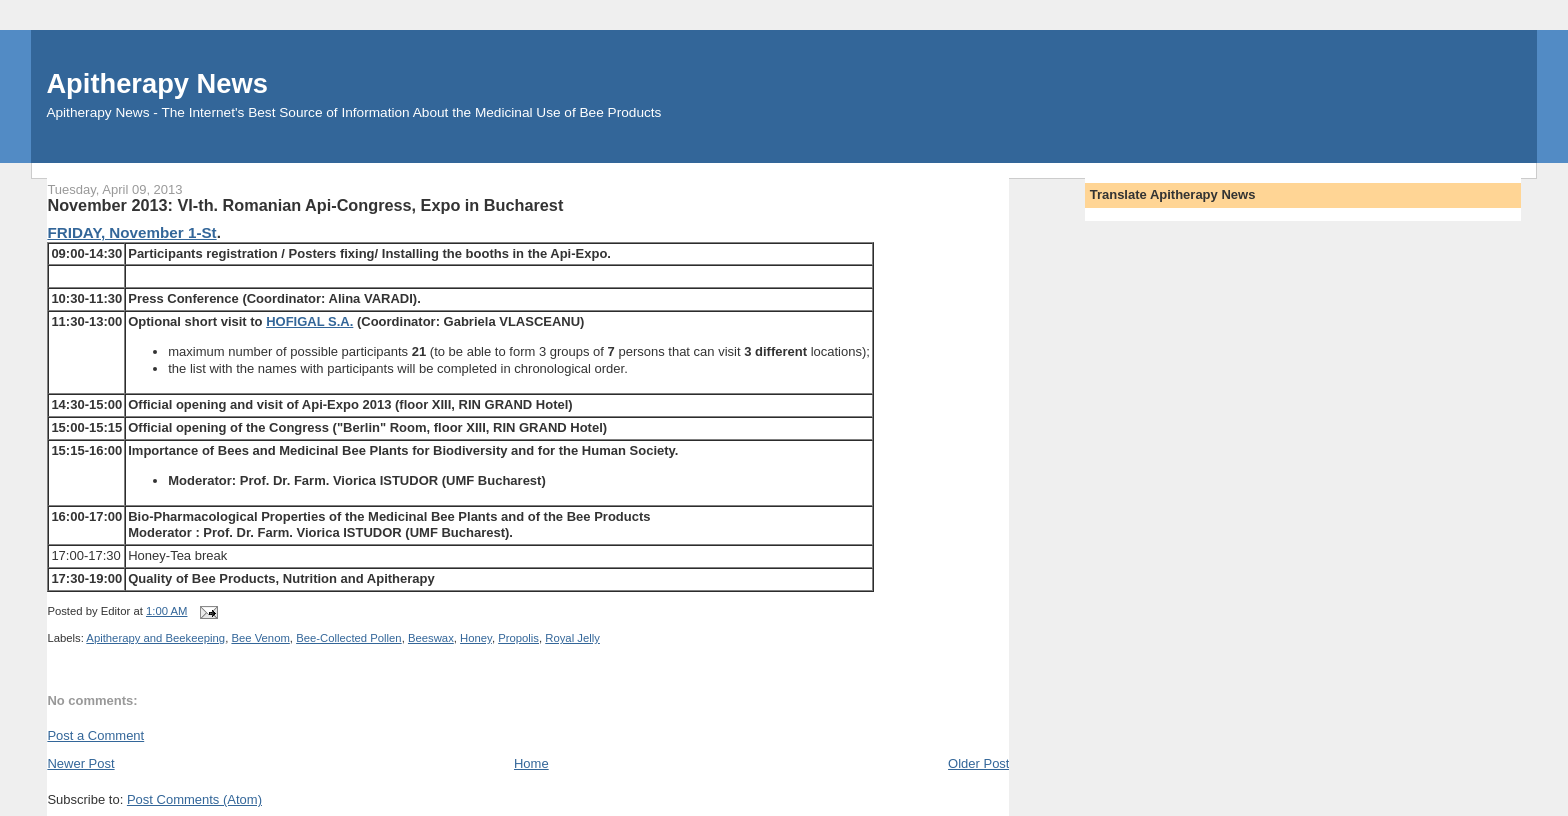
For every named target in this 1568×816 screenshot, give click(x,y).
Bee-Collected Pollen (349, 638)
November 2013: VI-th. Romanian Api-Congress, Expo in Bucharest (305, 205)
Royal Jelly (572, 638)
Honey (476, 638)
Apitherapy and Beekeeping (155, 638)
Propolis (518, 638)
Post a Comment (95, 735)
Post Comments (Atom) (194, 799)
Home (531, 763)
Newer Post (80, 763)
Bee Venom (260, 638)
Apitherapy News (156, 83)
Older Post (978, 763)
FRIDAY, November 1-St (131, 232)
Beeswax (431, 638)
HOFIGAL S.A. (309, 321)
